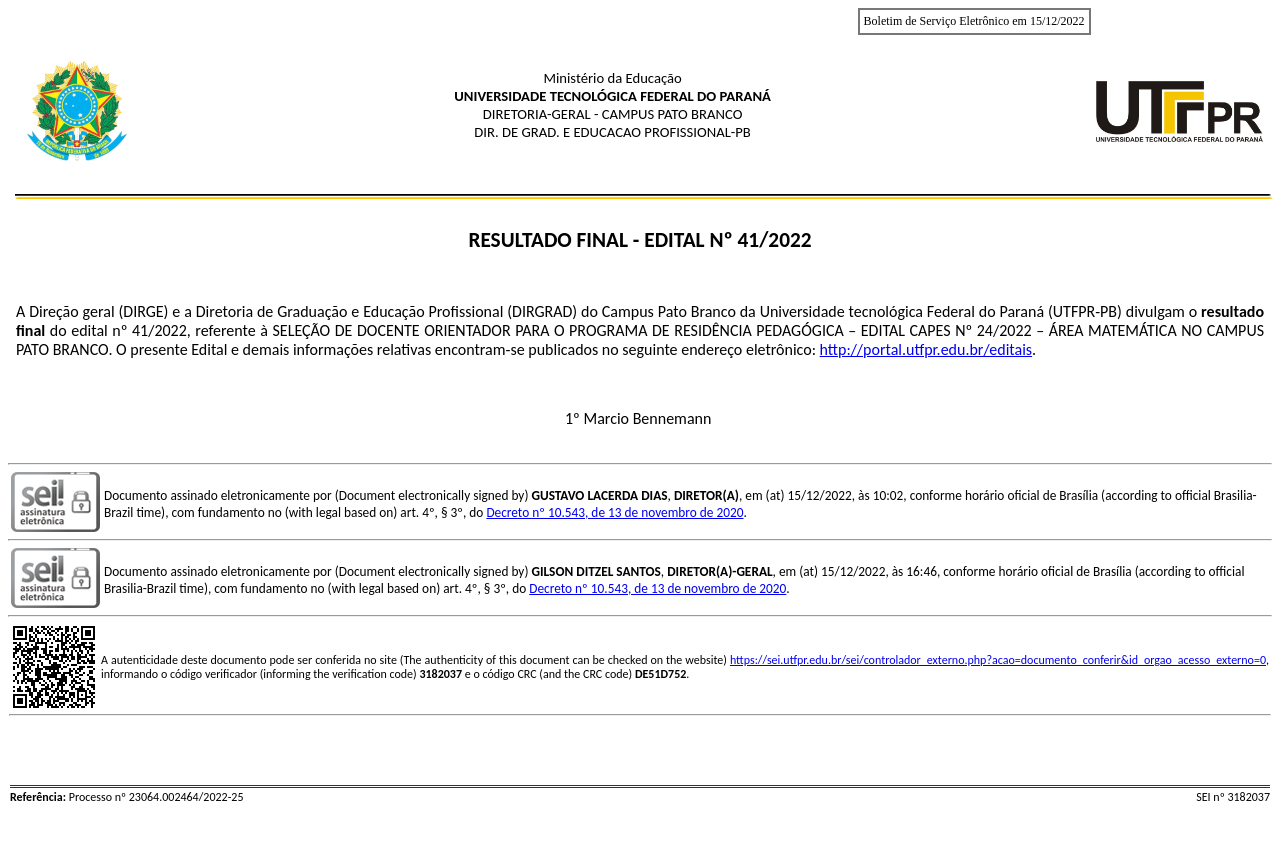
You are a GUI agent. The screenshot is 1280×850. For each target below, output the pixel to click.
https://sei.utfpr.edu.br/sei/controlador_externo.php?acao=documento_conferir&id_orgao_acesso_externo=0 (998, 660)
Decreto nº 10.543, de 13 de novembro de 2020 (614, 512)
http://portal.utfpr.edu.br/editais (926, 349)
